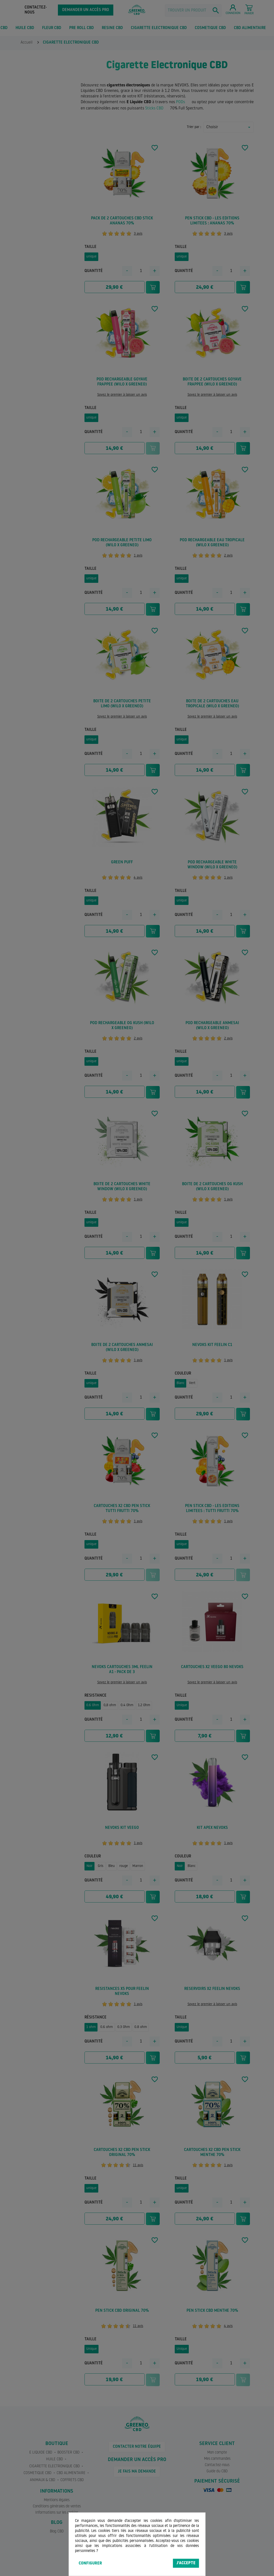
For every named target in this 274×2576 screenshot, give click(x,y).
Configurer (90, 2563)
